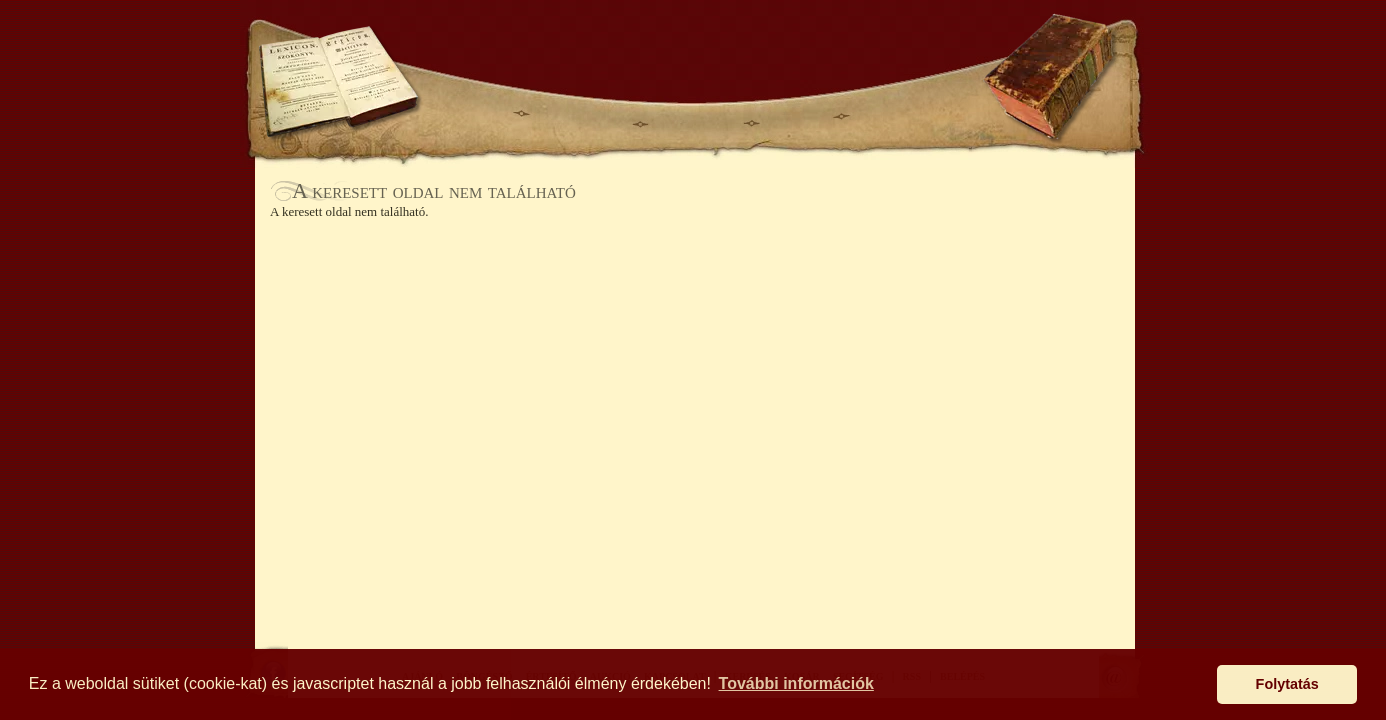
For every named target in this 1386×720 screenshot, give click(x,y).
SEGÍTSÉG (926, 47)
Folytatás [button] (1287, 684)
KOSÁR (552, 47)
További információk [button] (796, 683)
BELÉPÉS (840, 47)
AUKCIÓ (795, 115)
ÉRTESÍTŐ (695, 115)
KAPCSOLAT (902, 115)
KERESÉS (467, 47)
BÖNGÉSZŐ (581, 115)
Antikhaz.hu (695, 56)
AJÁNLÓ (475, 115)
